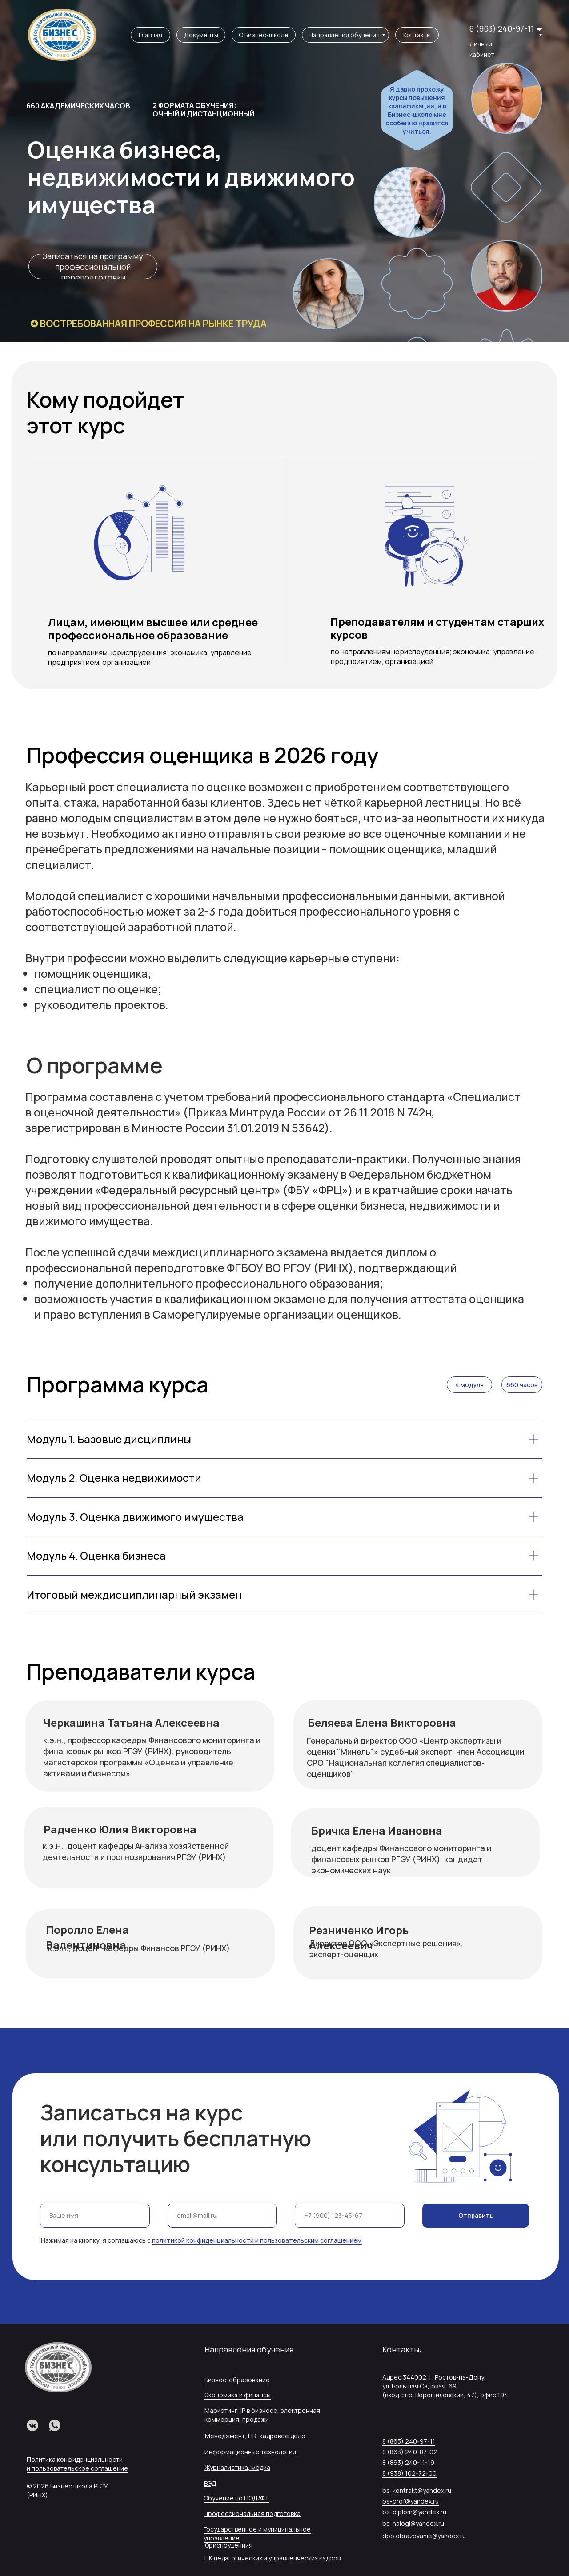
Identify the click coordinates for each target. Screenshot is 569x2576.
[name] (95, 2216)
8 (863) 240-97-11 (501, 28)
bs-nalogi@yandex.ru (413, 2523)
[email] (222, 2216)
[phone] (350, 2216)
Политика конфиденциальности (75, 2459)
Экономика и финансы (237, 2395)
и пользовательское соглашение (77, 2468)
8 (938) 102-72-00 (409, 2473)
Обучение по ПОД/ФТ (236, 2498)
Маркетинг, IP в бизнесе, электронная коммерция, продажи (262, 2415)
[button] (92, 266)
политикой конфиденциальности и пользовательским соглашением (257, 2240)
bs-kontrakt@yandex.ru (416, 2490)
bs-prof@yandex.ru (410, 2501)
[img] (62, 35)
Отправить (475, 2215)
